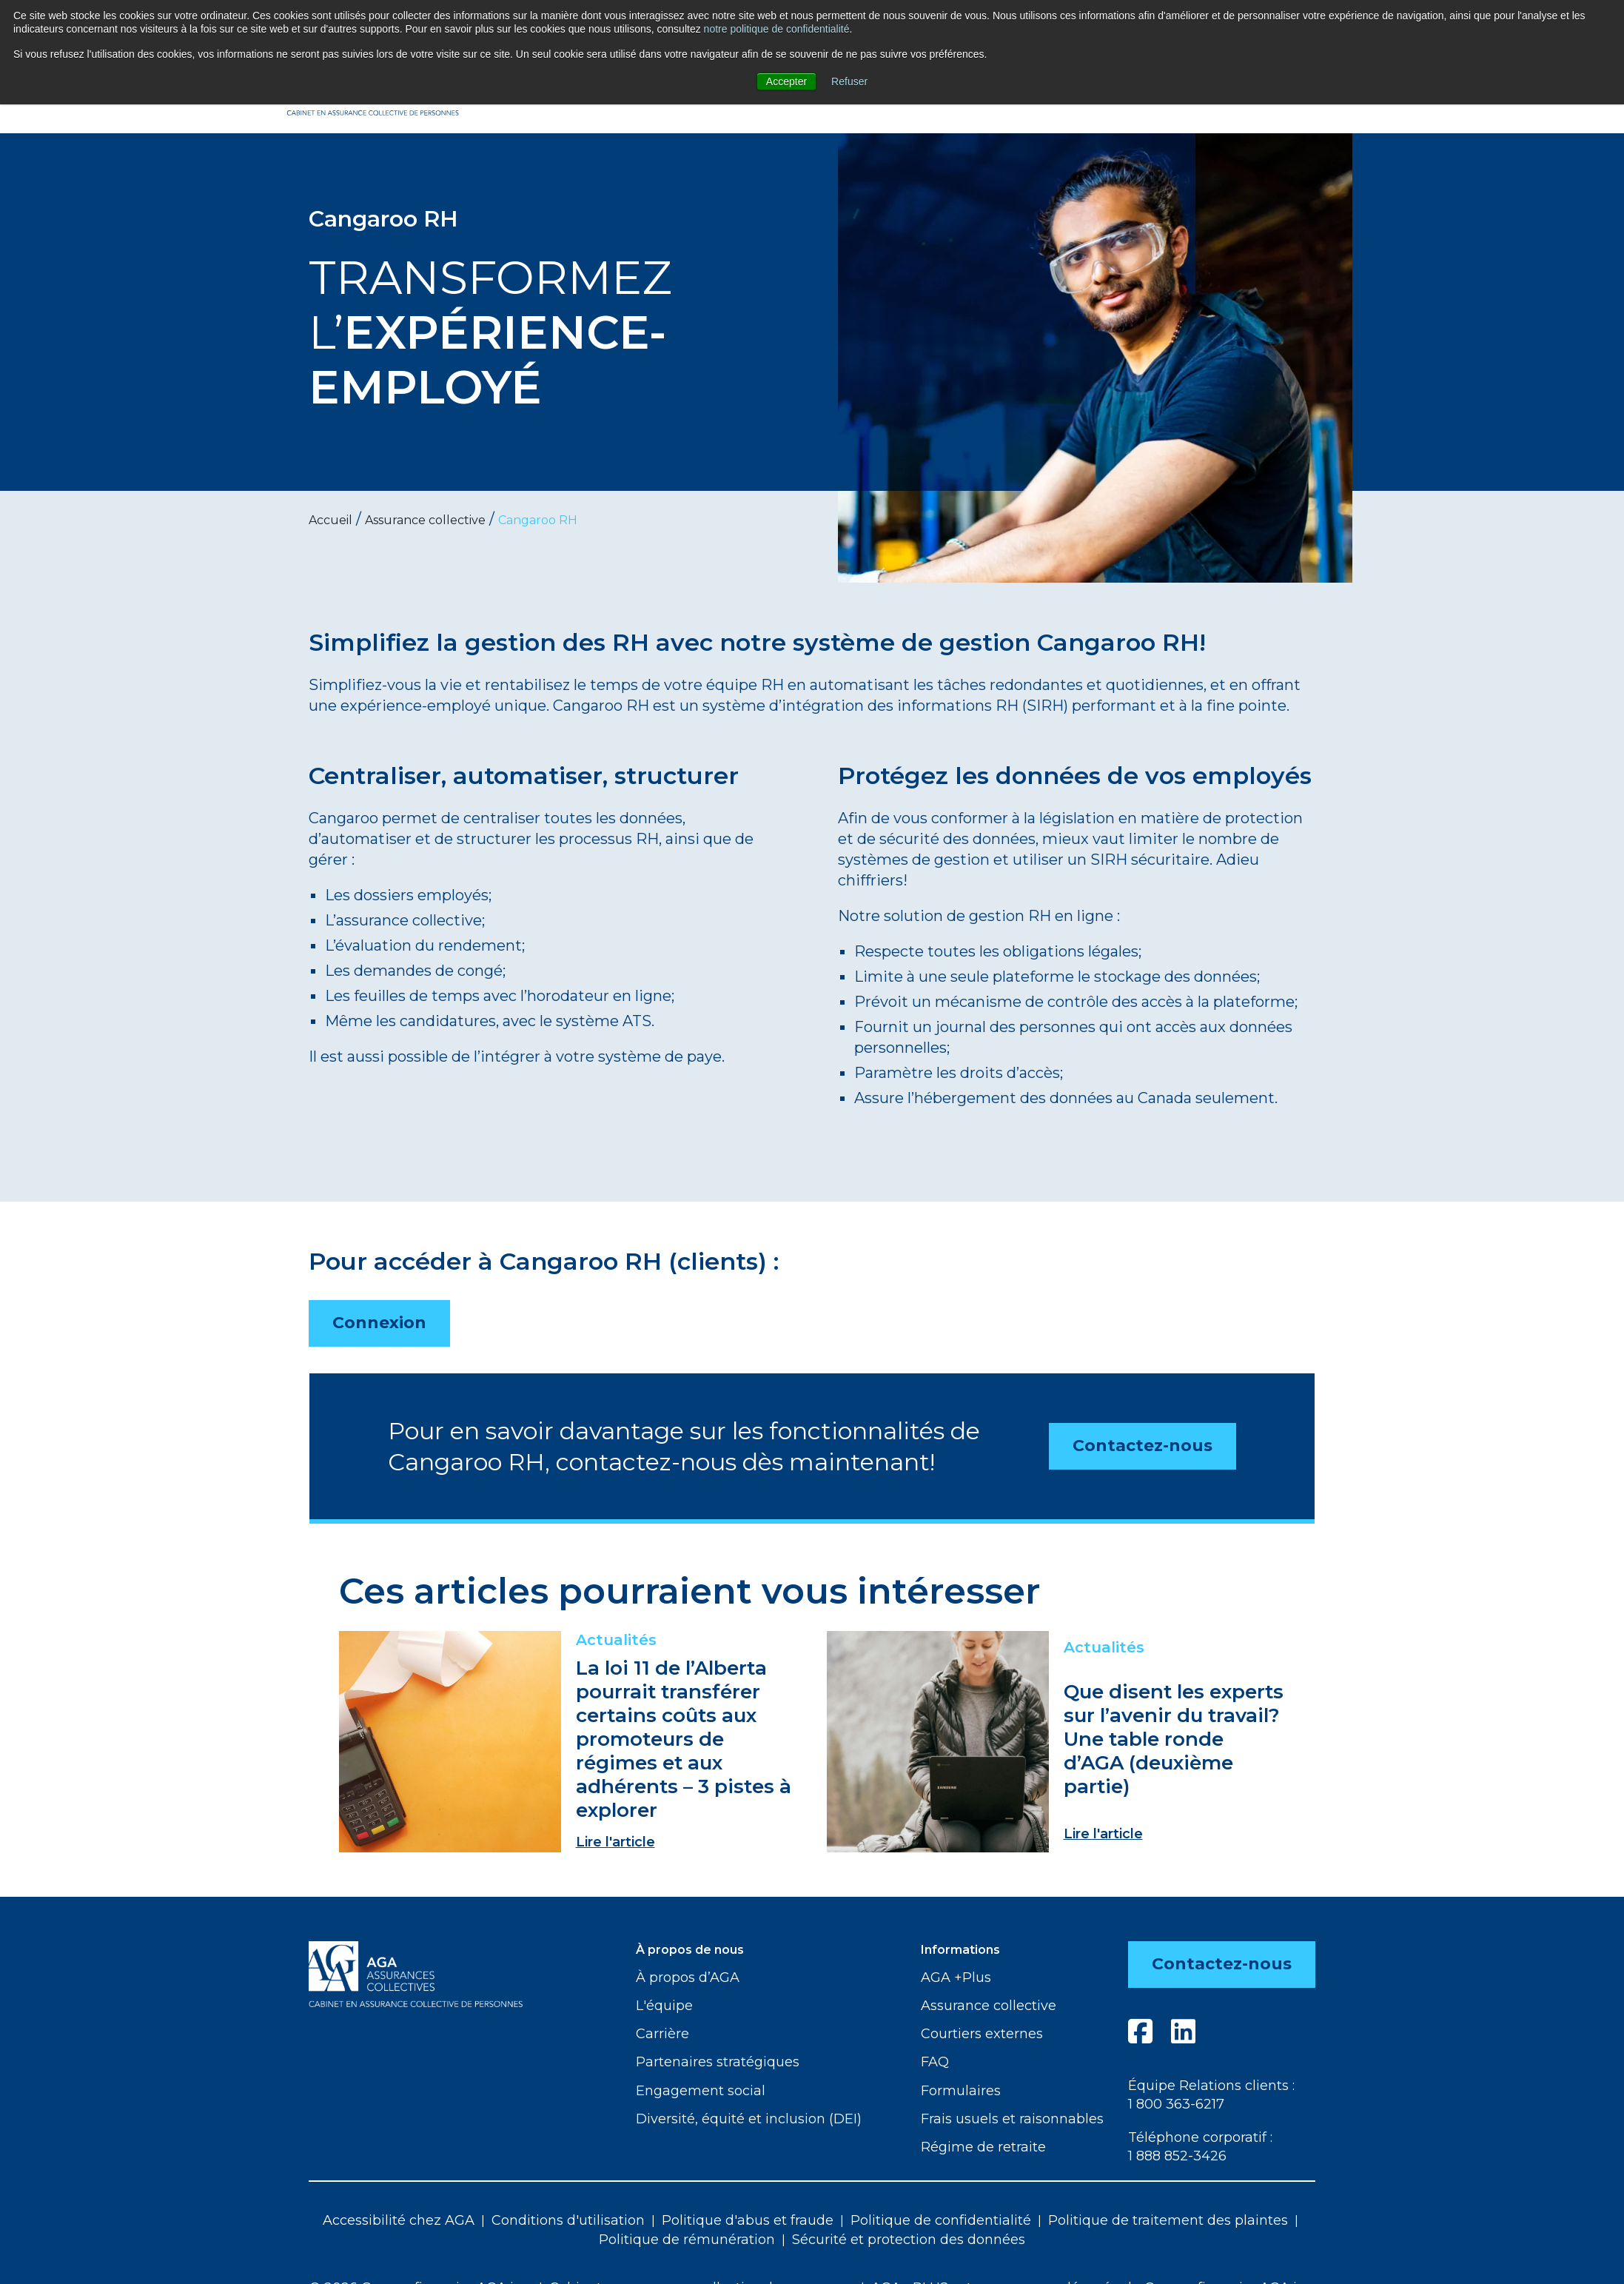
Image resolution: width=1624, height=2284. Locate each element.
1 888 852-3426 (1177, 2156)
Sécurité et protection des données (908, 2239)
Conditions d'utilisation (568, 2220)
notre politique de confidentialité (777, 29)
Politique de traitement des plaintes (1168, 2220)
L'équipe (664, 2005)
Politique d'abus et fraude (747, 2220)
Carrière (662, 2034)
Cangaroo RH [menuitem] (537, 520)
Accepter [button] (786, 81)
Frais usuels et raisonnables (1012, 2119)
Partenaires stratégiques (717, 2062)
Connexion (379, 1323)
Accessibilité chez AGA (398, 2220)
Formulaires (961, 2091)
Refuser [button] (849, 81)
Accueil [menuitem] (330, 520)
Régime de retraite (983, 2147)
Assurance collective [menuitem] (425, 520)
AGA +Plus (956, 1977)
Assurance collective (988, 2005)
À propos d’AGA (687, 1977)
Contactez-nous (1142, 1446)
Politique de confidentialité (940, 2220)
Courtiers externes (982, 2034)
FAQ (935, 2062)
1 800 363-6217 (1176, 2104)
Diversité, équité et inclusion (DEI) (749, 2119)
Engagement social (700, 2091)
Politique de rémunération (687, 2239)
